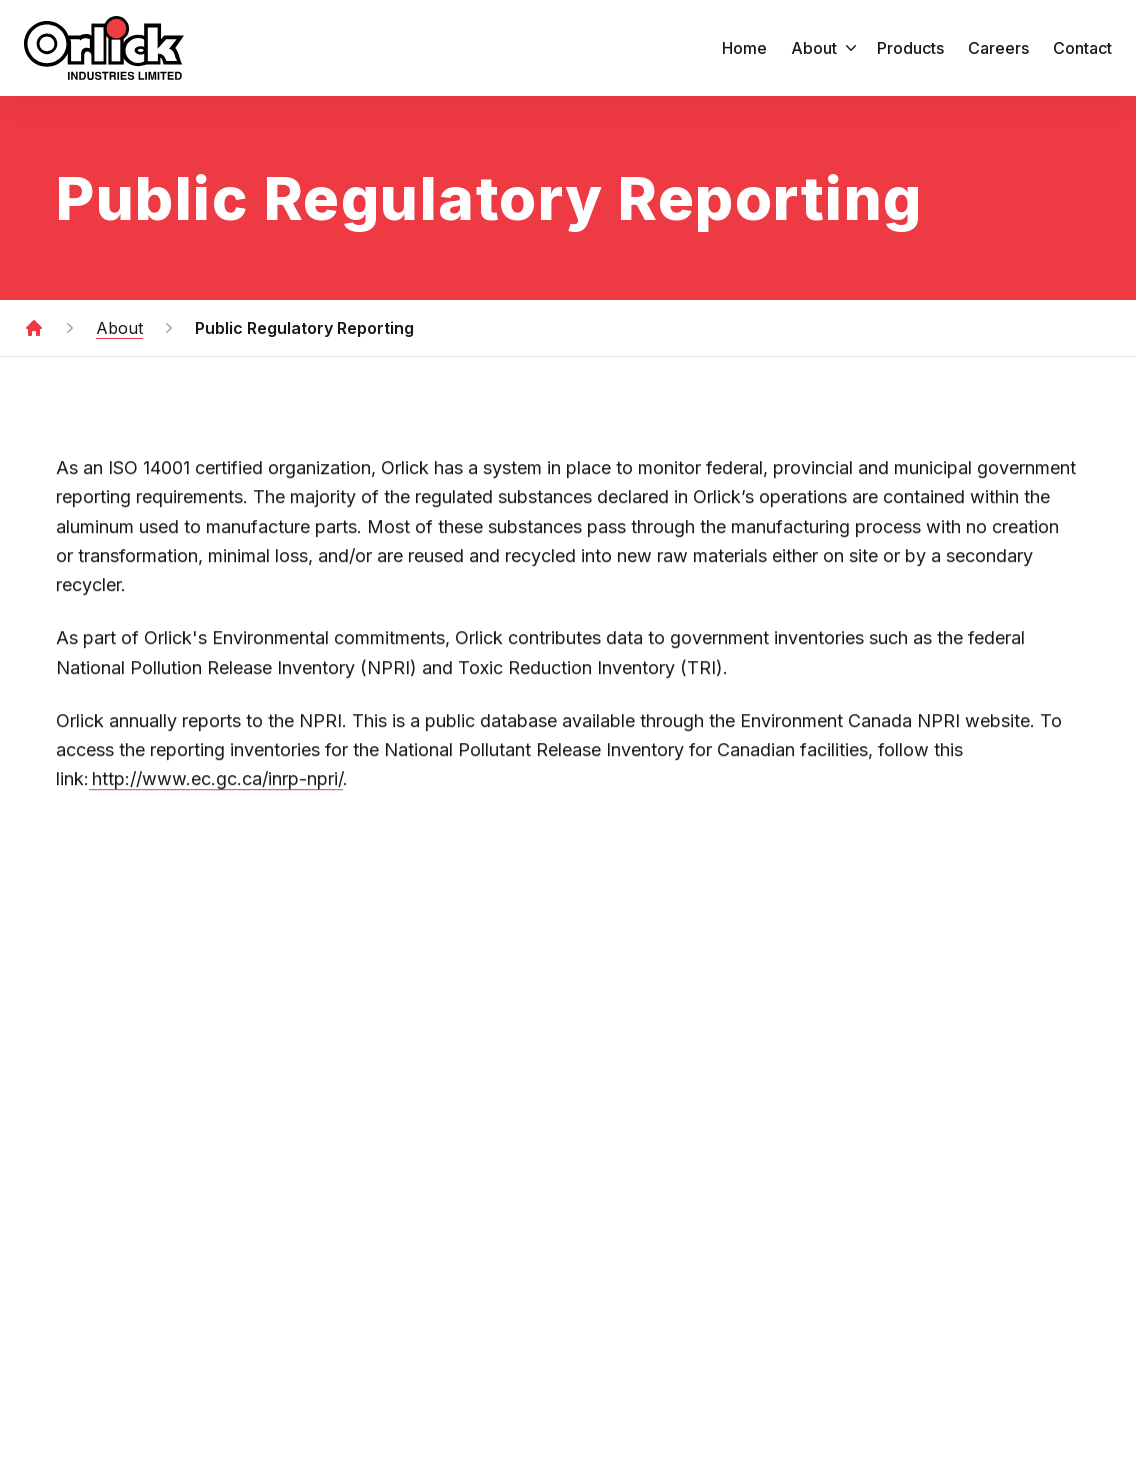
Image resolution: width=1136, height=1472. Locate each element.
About (119, 328)
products (910, 48)
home (744, 48)
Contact (1082, 48)
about (826, 48)
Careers (998, 48)
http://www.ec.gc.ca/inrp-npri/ (216, 781)
